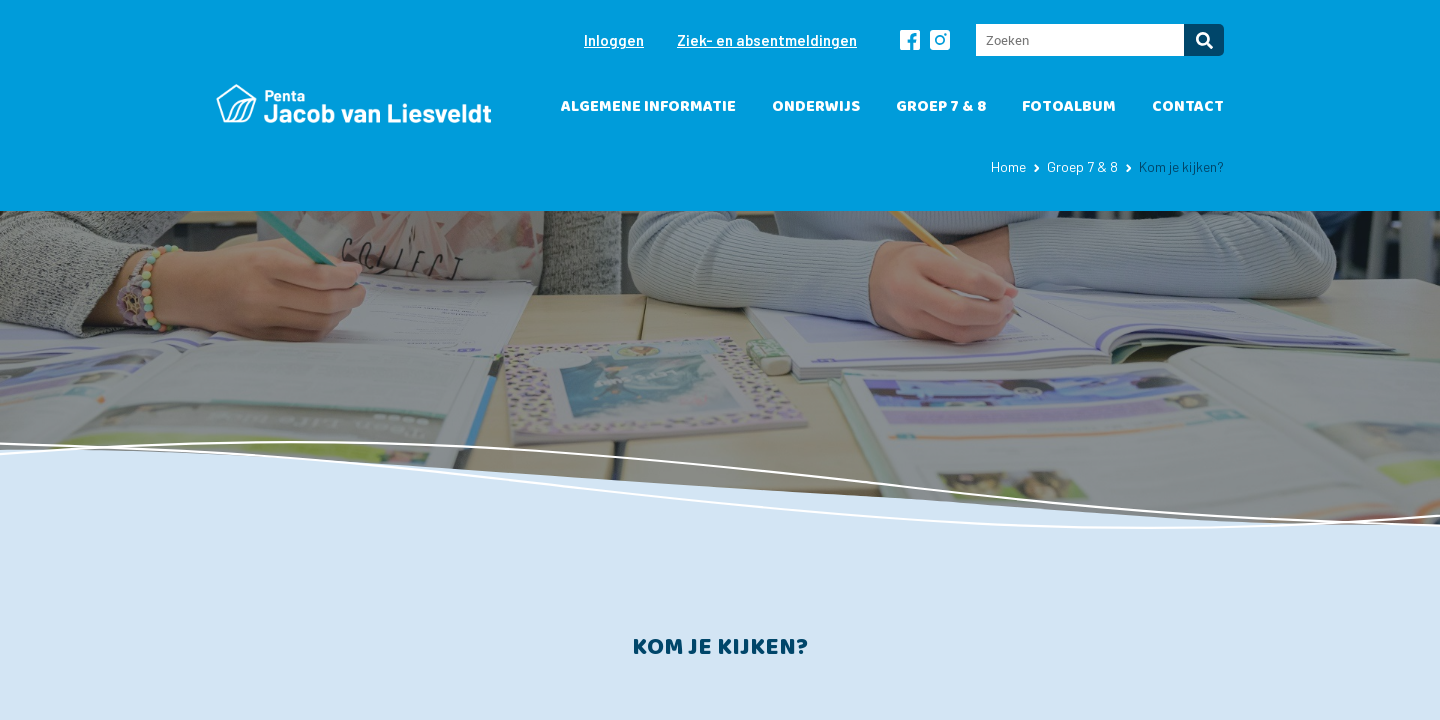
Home (1008, 166)
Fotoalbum (1069, 106)
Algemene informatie (648, 106)
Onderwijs (816, 106)
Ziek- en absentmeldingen (767, 40)
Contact (1188, 106)
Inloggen (614, 40)
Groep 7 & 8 (941, 106)
